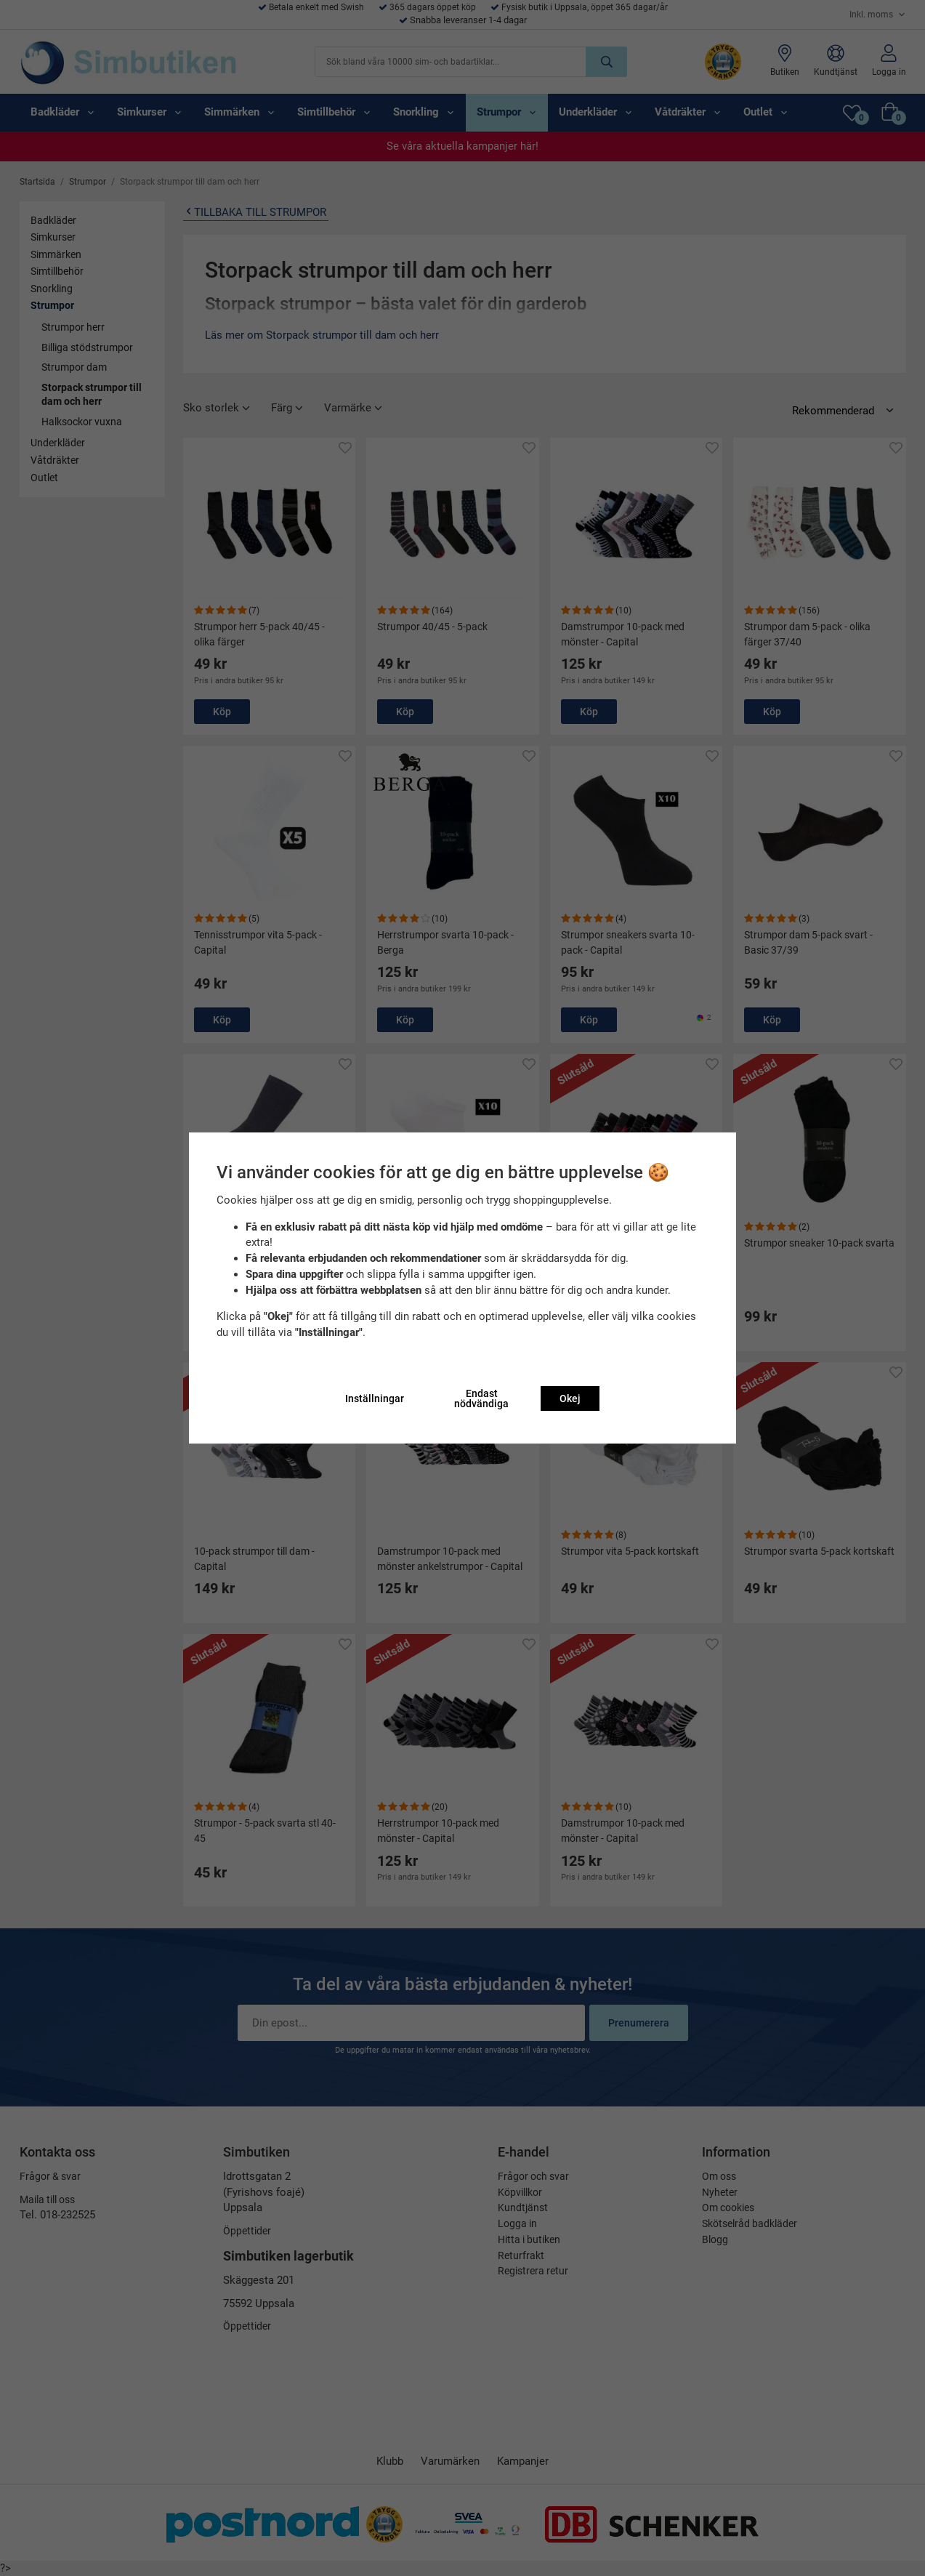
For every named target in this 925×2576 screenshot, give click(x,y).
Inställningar (374, 1398)
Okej (570, 1398)
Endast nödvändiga (481, 1398)
